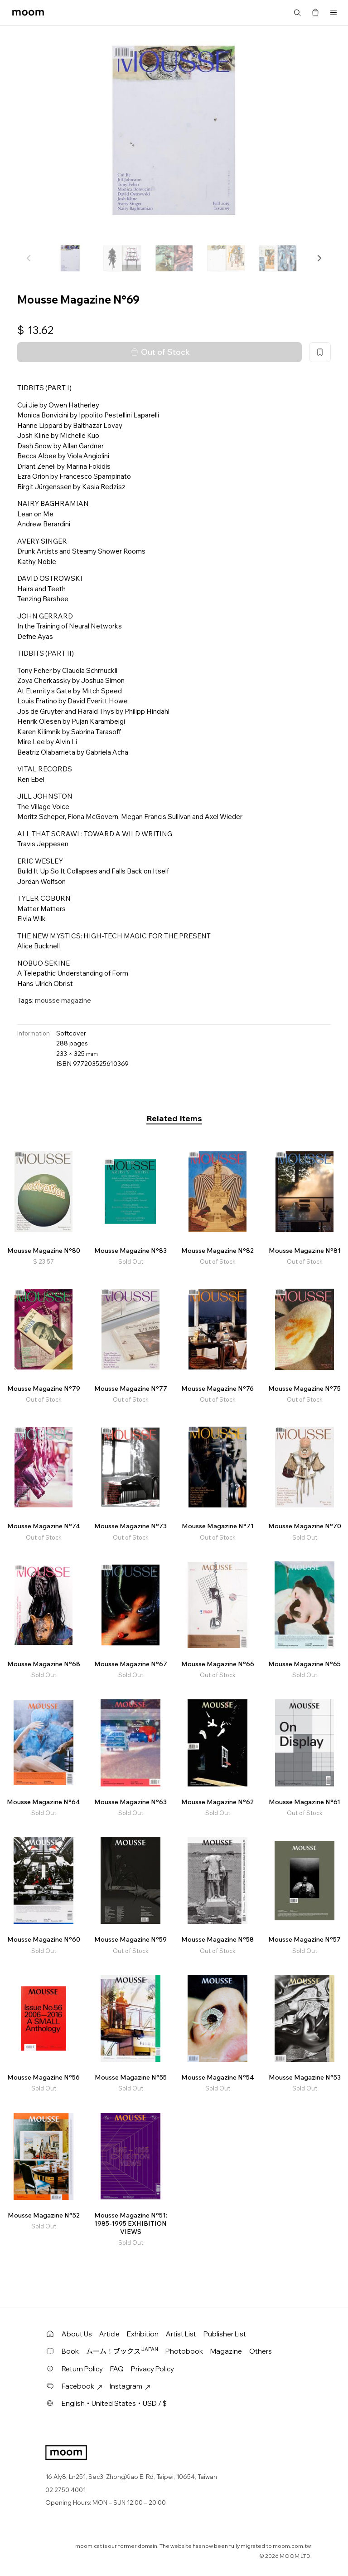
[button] (319, 258)
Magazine (226, 2351)
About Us (77, 2334)
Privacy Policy (152, 2369)
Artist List (181, 2334)
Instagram (130, 2386)
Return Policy (82, 2369)
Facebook (82, 2386)
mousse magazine (63, 1000)
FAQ (117, 2369)
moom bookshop (28, 12)
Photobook (184, 2351)
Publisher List (224, 2334)
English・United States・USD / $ (114, 2403)
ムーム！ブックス (122, 2350)
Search (297, 12)
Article (109, 2334)
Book (70, 2351)
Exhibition (143, 2334)
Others (260, 2351)
